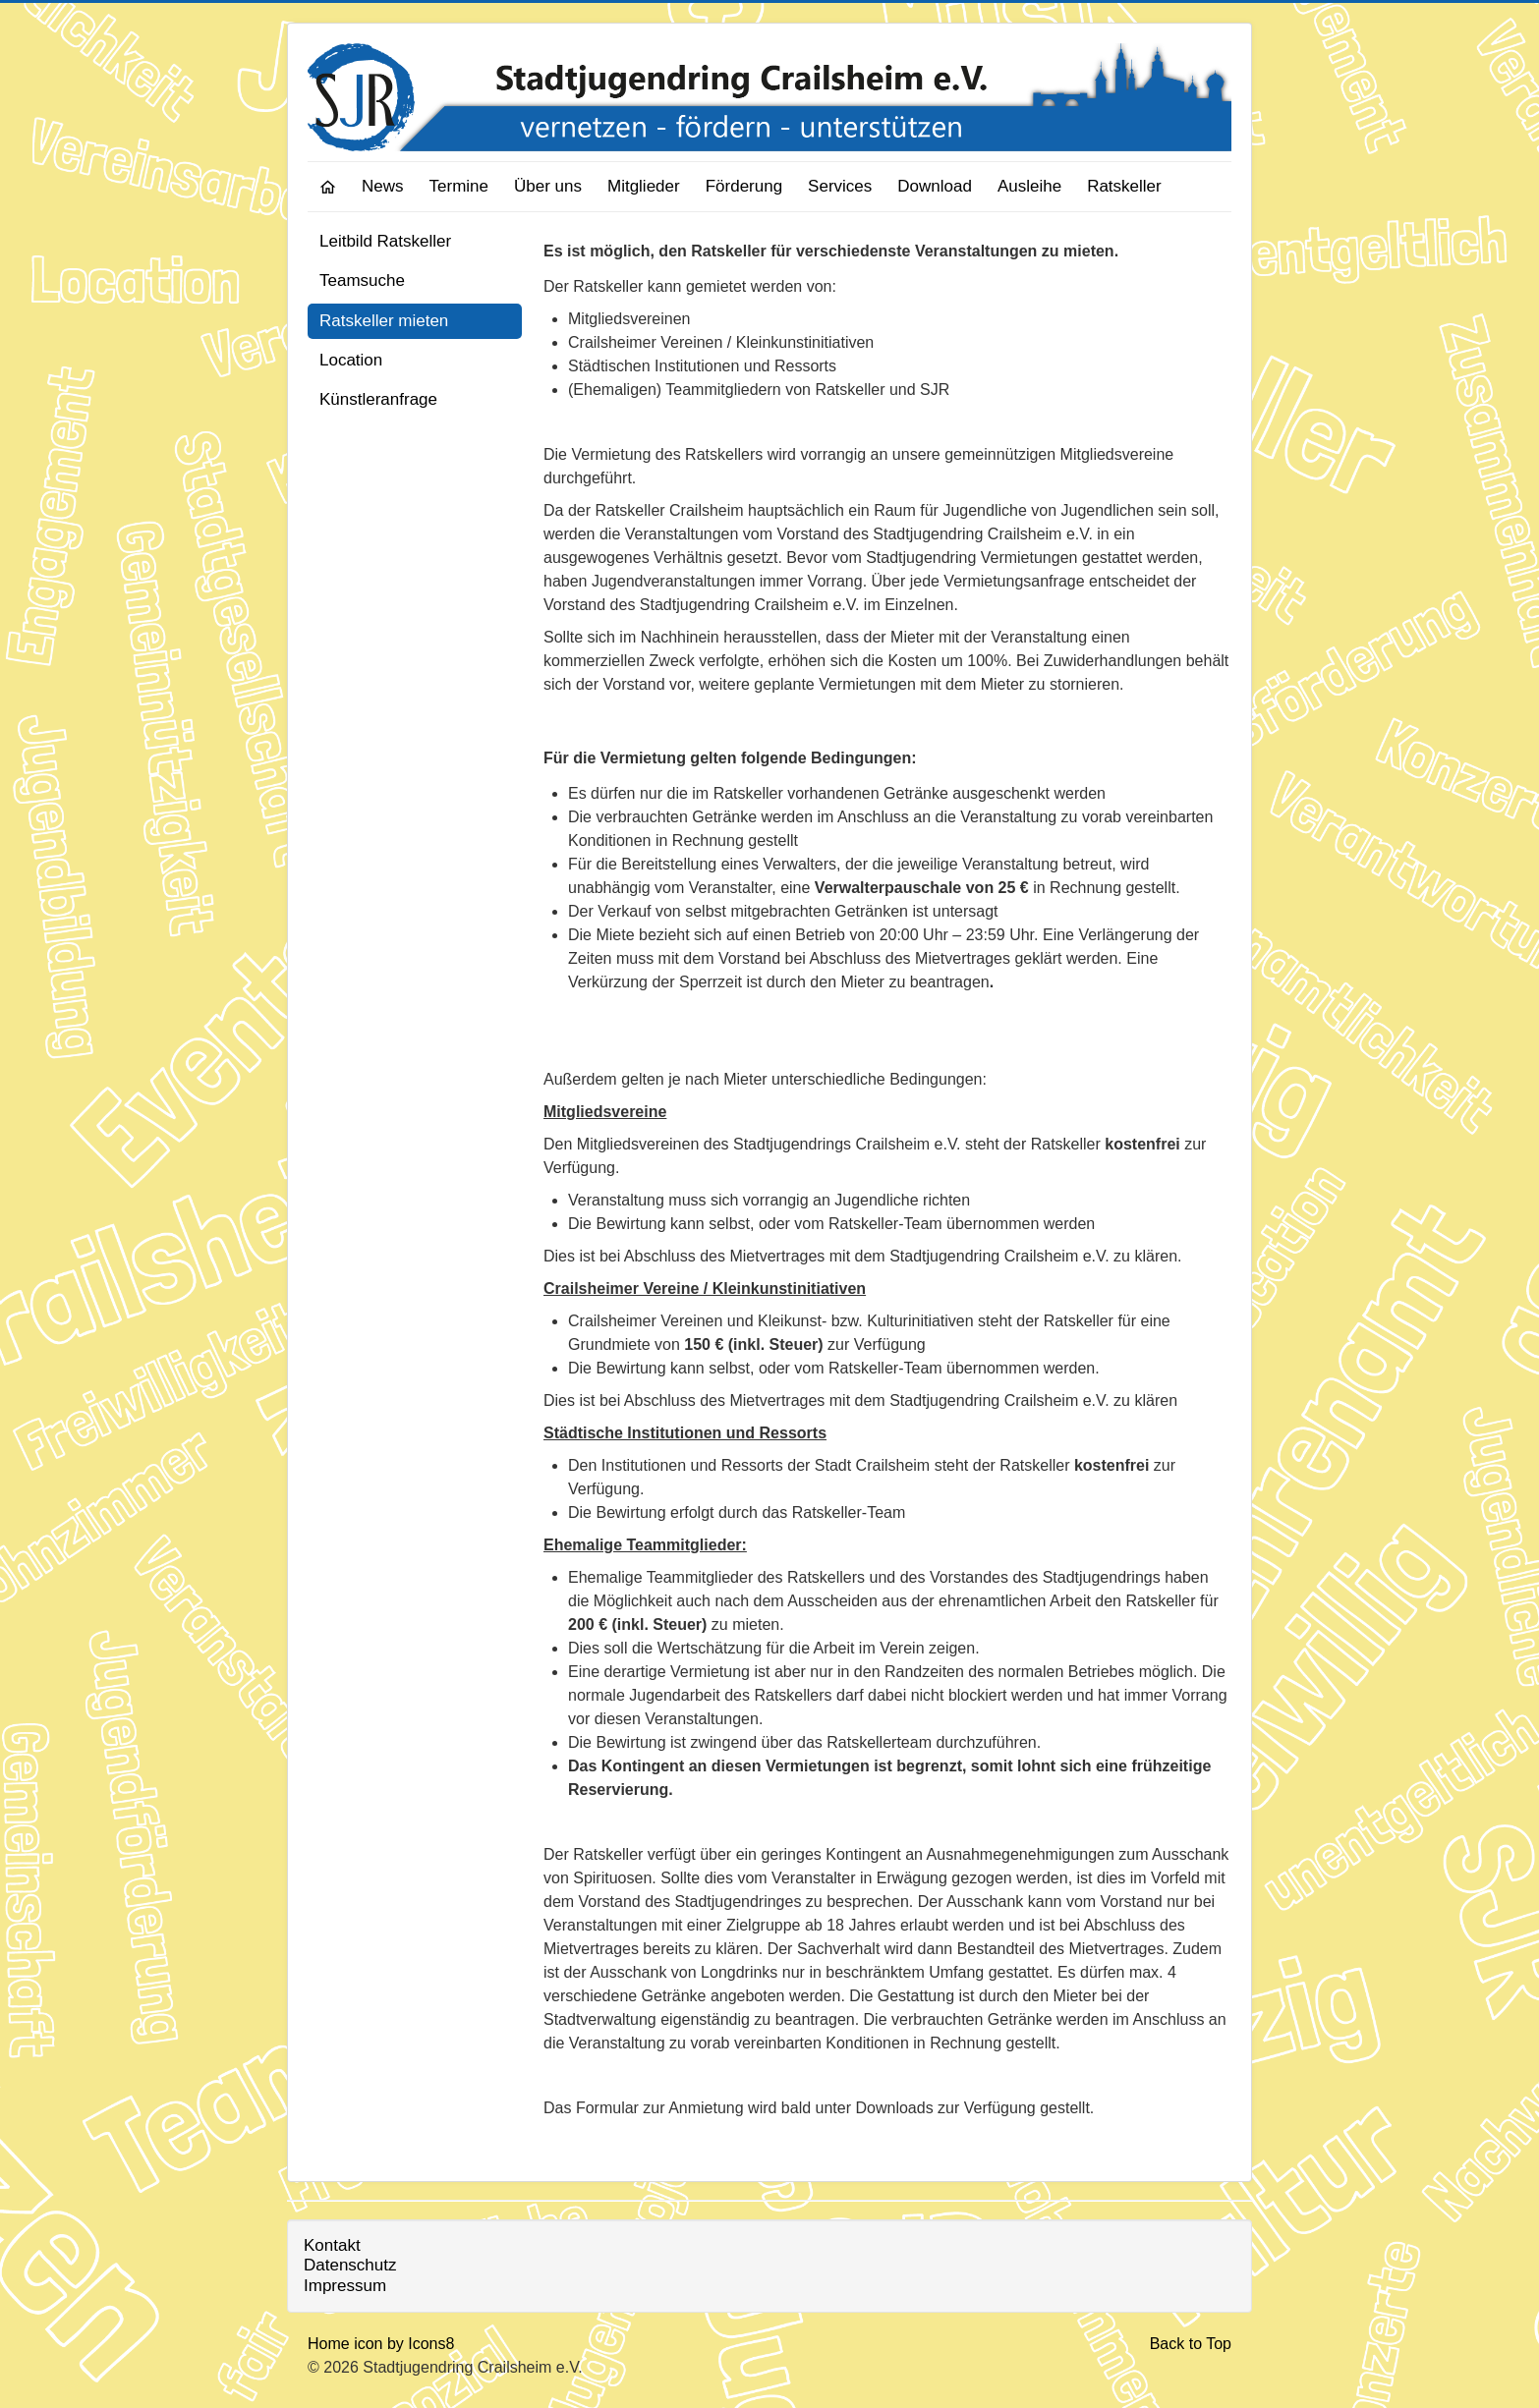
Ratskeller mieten (383, 320)
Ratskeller (1124, 186)
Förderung (744, 186)
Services (840, 186)
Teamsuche (362, 280)
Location (350, 360)
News (383, 186)
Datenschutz (350, 2265)
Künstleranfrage (378, 399)
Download (934, 186)
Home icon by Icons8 (381, 2343)
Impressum (345, 2285)
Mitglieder (643, 186)
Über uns (548, 186)
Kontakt (332, 2245)
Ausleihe (1029, 186)
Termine (458, 186)
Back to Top (1190, 2343)
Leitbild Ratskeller (385, 241)
